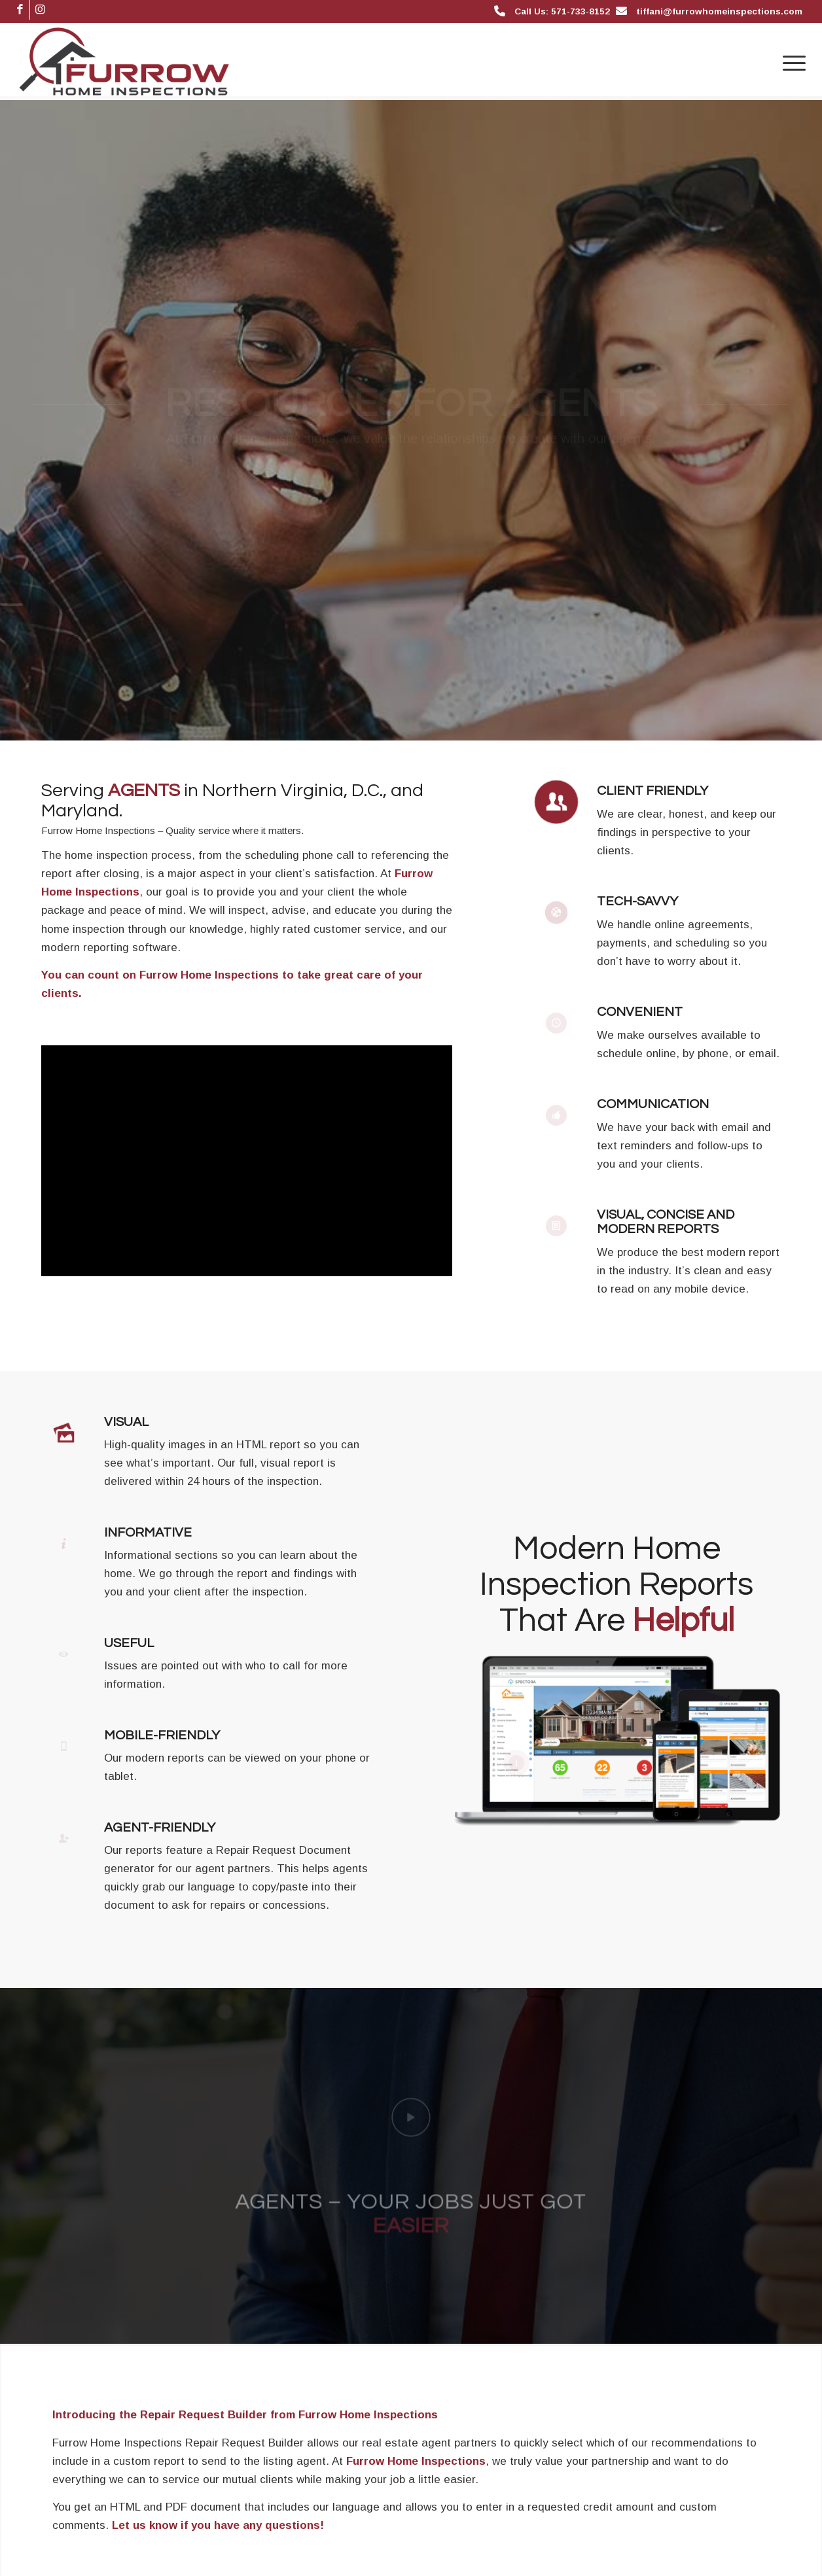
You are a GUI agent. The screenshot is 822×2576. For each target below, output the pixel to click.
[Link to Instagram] (40, 10)
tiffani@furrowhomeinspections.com (719, 11)
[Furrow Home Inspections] (124, 61)
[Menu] (790, 61)
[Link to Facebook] (19, 10)
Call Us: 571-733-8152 (562, 11)
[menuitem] (790, 61)
